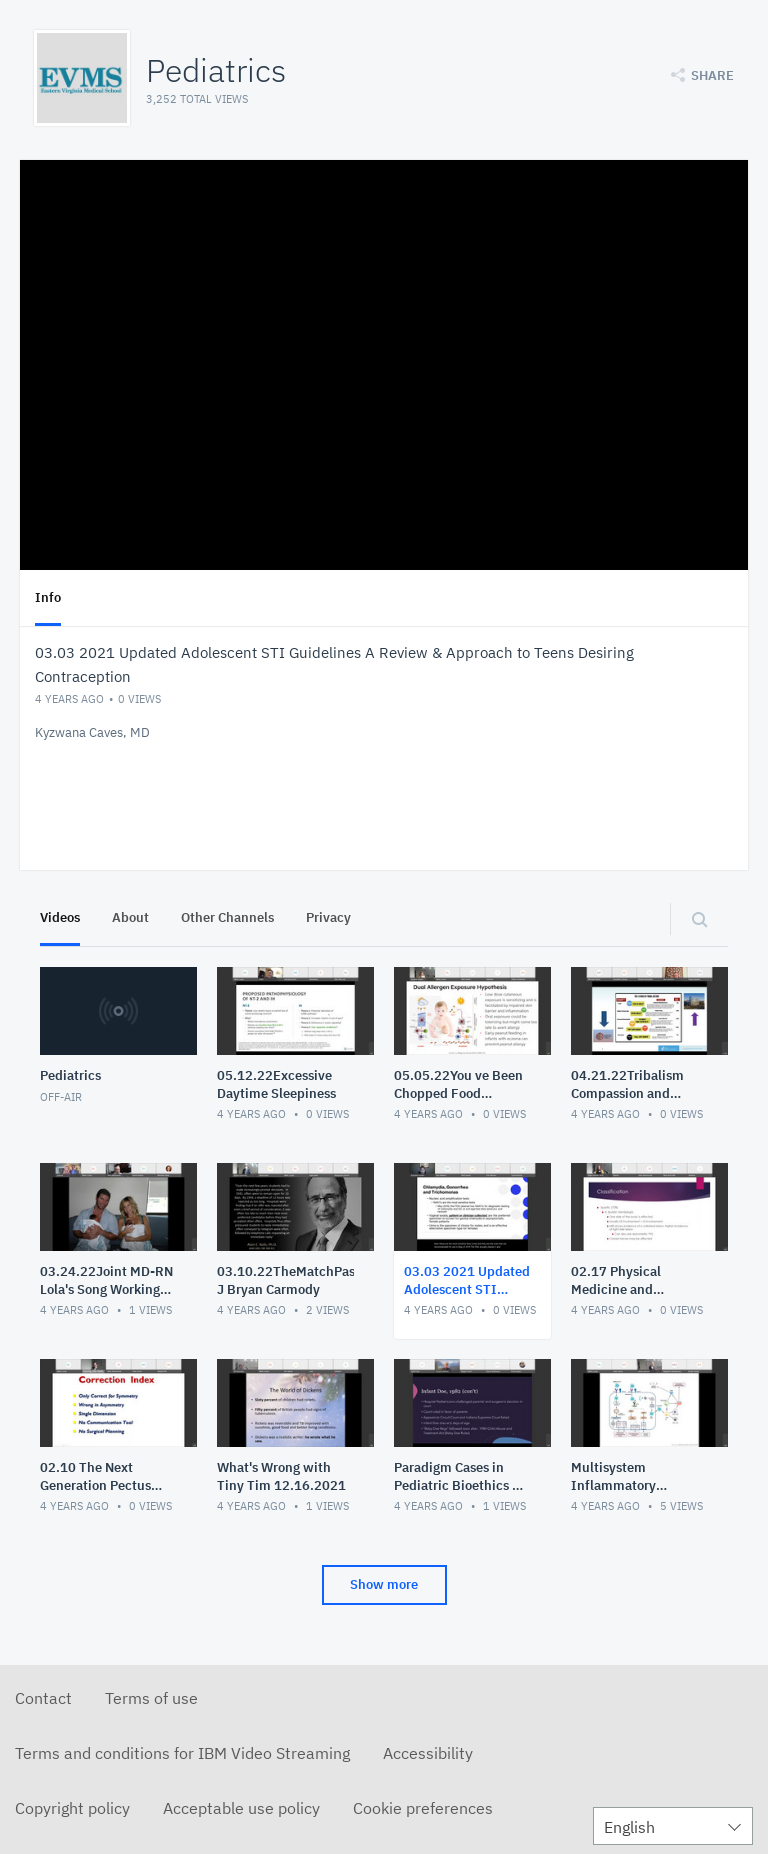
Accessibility (428, 1753)
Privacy (328, 917)
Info (48, 597)
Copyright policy (72, 1808)
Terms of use (151, 1698)
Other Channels (227, 917)
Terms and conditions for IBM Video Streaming (182, 1753)
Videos (60, 917)
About (130, 917)
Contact (43, 1698)
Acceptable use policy (241, 1808)
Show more (384, 1584)
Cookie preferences (423, 1808)
